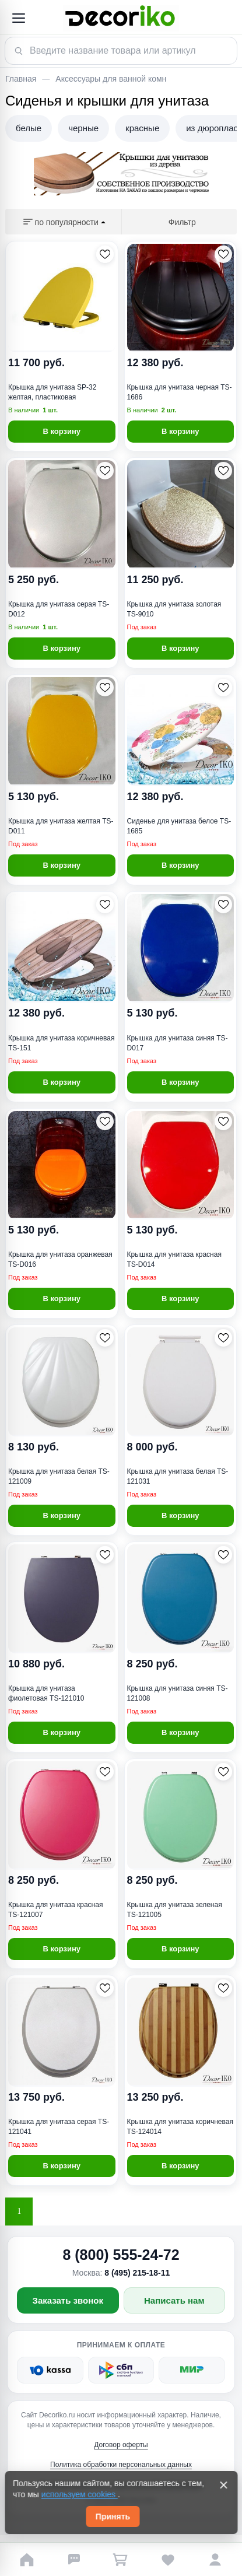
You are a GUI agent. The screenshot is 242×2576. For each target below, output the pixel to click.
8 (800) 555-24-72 (120, 2254)
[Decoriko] (121, 18)
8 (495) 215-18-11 (137, 2272)
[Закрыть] (223, 2485)
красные (142, 128)
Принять (113, 2516)
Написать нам (174, 2300)
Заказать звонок (68, 2300)
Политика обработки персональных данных (121, 2465)
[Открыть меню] (18, 18)
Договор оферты (121, 2445)
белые (28, 128)
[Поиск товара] (121, 50)
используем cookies (79, 2494)
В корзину (61, 431)
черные (83, 128)
